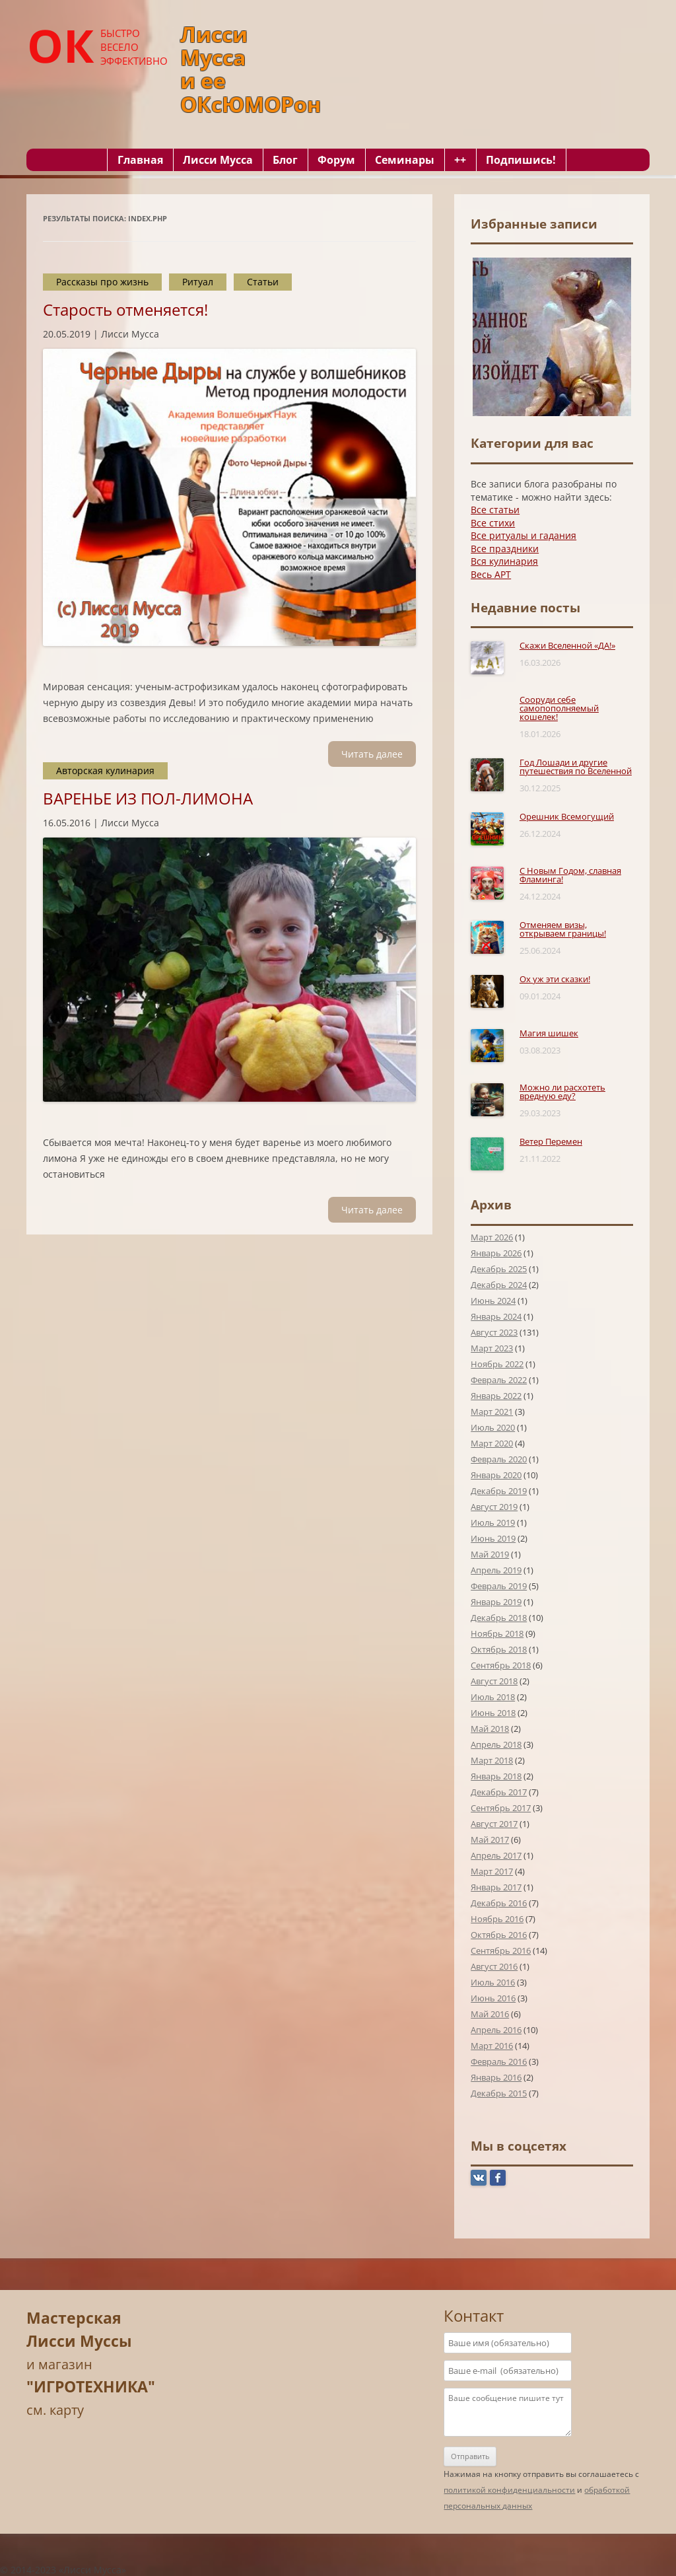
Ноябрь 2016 (497, 1919)
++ (460, 160)
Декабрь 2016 (499, 1903)
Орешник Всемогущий (567, 816)
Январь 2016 (496, 2077)
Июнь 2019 (493, 1538)
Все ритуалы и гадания (523, 535)
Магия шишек (549, 1033)
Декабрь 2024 (499, 1285)
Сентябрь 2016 (501, 1950)
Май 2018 (490, 1729)
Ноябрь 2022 (497, 1364)
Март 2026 (492, 1237)
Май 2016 (490, 2014)
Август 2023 (494, 1332)
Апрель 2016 (496, 2030)
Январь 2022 (496, 1396)
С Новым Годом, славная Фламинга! (570, 875)
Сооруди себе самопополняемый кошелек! (559, 708)
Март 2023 (492, 1348)
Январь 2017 (496, 1887)
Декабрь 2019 (499, 1491)
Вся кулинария (504, 561)
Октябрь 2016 (499, 1935)
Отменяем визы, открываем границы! (563, 929)
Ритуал (197, 281)
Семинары (404, 160)
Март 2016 (492, 2046)
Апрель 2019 (496, 1570)
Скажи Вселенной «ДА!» (567, 645)
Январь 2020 (496, 1475)
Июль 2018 (493, 1697)
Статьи (263, 281)
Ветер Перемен (551, 1141)
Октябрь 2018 (499, 1649)
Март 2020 (492, 1443)
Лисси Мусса (218, 160)
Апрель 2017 (496, 1855)
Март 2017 (492, 1871)
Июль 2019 (493, 1522)
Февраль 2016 (499, 2061)
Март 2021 (492, 1411)
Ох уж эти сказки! (555, 979)
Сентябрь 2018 (501, 1665)
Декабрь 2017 (499, 1792)
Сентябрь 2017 (501, 1808)
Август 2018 (494, 1681)
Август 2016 (494, 1966)
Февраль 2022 (499, 1380)
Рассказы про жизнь (102, 281)
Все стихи (493, 523)
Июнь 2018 (493, 1713)
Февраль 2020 (499, 1459)
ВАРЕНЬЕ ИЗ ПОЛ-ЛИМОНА (148, 798)
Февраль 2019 (499, 1586)
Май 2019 (490, 1554)
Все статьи (495, 509)
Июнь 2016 (493, 1998)
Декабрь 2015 (499, 2093)
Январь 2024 (496, 1316)
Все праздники (505, 548)
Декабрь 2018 (499, 1618)
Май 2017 (490, 1839)
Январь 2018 (496, 1776)
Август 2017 (494, 1824)
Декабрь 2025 (499, 1269)
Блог (285, 160)
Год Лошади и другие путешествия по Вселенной (576, 766)
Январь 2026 (496, 1253)
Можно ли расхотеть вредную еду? (562, 1091)
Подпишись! (521, 160)
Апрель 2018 (496, 1744)
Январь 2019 (496, 1602)
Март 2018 (492, 1760)
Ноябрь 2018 (497, 1633)
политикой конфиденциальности (509, 2489)
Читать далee (372, 754)
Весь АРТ (491, 574)
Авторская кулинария (105, 770)
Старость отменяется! (125, 309)
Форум (336, 160)
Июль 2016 (493, 1982)
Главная (140, 160)
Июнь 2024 (493, 1300)
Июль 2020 (493, 1427)
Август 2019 (494, 1507)
